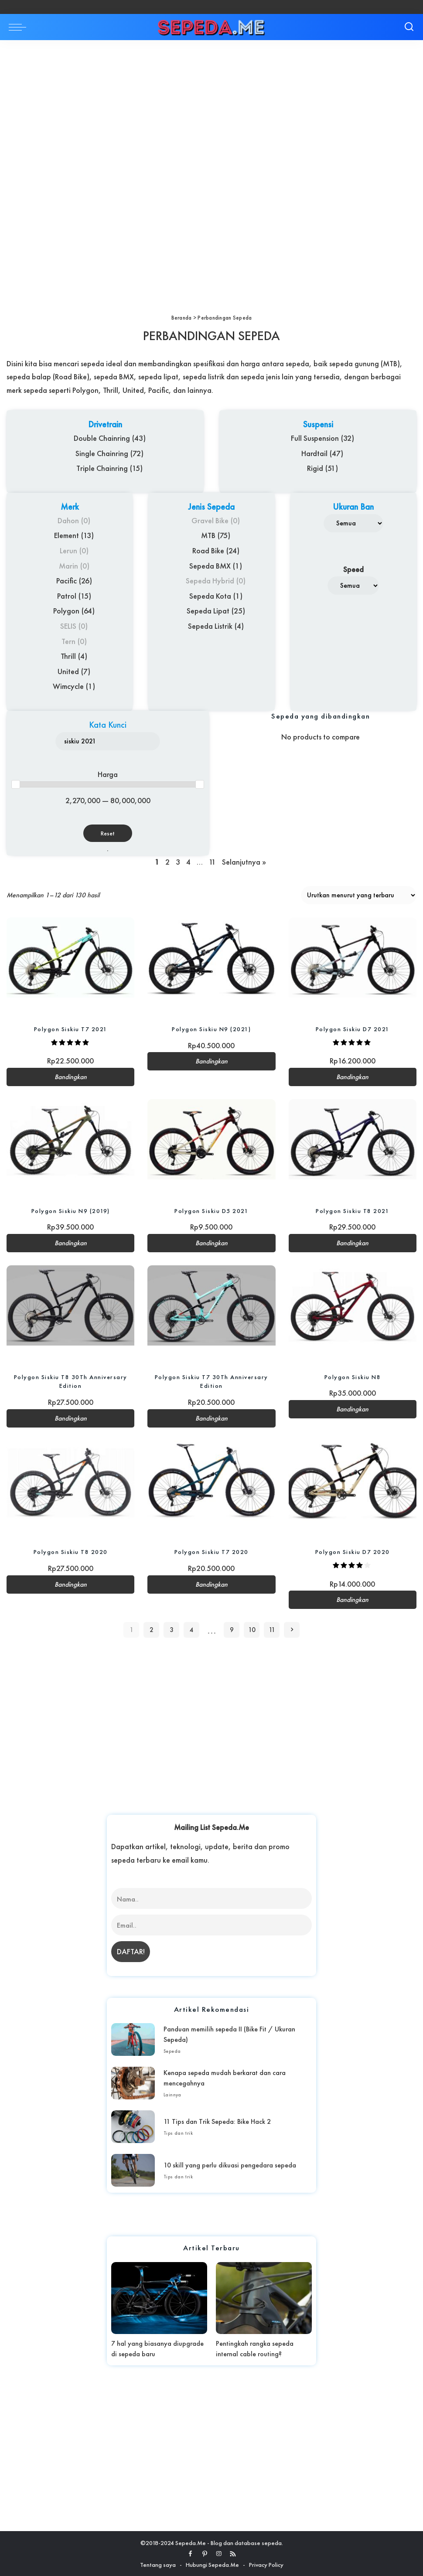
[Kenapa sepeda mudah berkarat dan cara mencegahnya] (133, 2082)
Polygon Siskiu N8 (352, 1376)
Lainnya (172, 2094)
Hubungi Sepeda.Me (212, 2564)
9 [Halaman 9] (232, 1629)
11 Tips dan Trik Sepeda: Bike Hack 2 (217, 2121)
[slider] (15, 784)
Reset (108, 833)
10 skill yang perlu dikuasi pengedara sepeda (230, 2164)
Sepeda (172, 2051)
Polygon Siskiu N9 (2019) (70, 1210)
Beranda (181, 317)
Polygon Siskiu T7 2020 (211, 1551)
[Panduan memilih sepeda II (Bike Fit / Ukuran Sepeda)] (133, 2039)
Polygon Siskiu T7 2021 (70, 1029)
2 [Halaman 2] (152, 1629)
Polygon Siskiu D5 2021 (211, 1210)
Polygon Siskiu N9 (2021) (211, 1029)
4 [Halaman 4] (192, 1629)
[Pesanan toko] (358, 895)
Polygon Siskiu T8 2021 (352, 1210)
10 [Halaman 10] (252, 1629)
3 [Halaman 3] (172, 1629)
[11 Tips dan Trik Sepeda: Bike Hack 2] (133, 2126)
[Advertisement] (211, 105)
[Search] (409, 27)
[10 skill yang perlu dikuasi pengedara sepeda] (133, 2169)
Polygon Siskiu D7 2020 (352, 1551)
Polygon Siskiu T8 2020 (71, 1551)
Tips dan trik (178, 2133)
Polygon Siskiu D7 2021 (352, 1029)
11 (212, 862)
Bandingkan (71, 1077)
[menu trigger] (20, 27)
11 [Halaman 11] (272, 1629)
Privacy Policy (266, 2564)
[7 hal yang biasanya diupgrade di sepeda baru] (159, 2298)
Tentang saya (158, 2564)
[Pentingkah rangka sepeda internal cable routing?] (264, 2298)
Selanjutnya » (244, 862)
